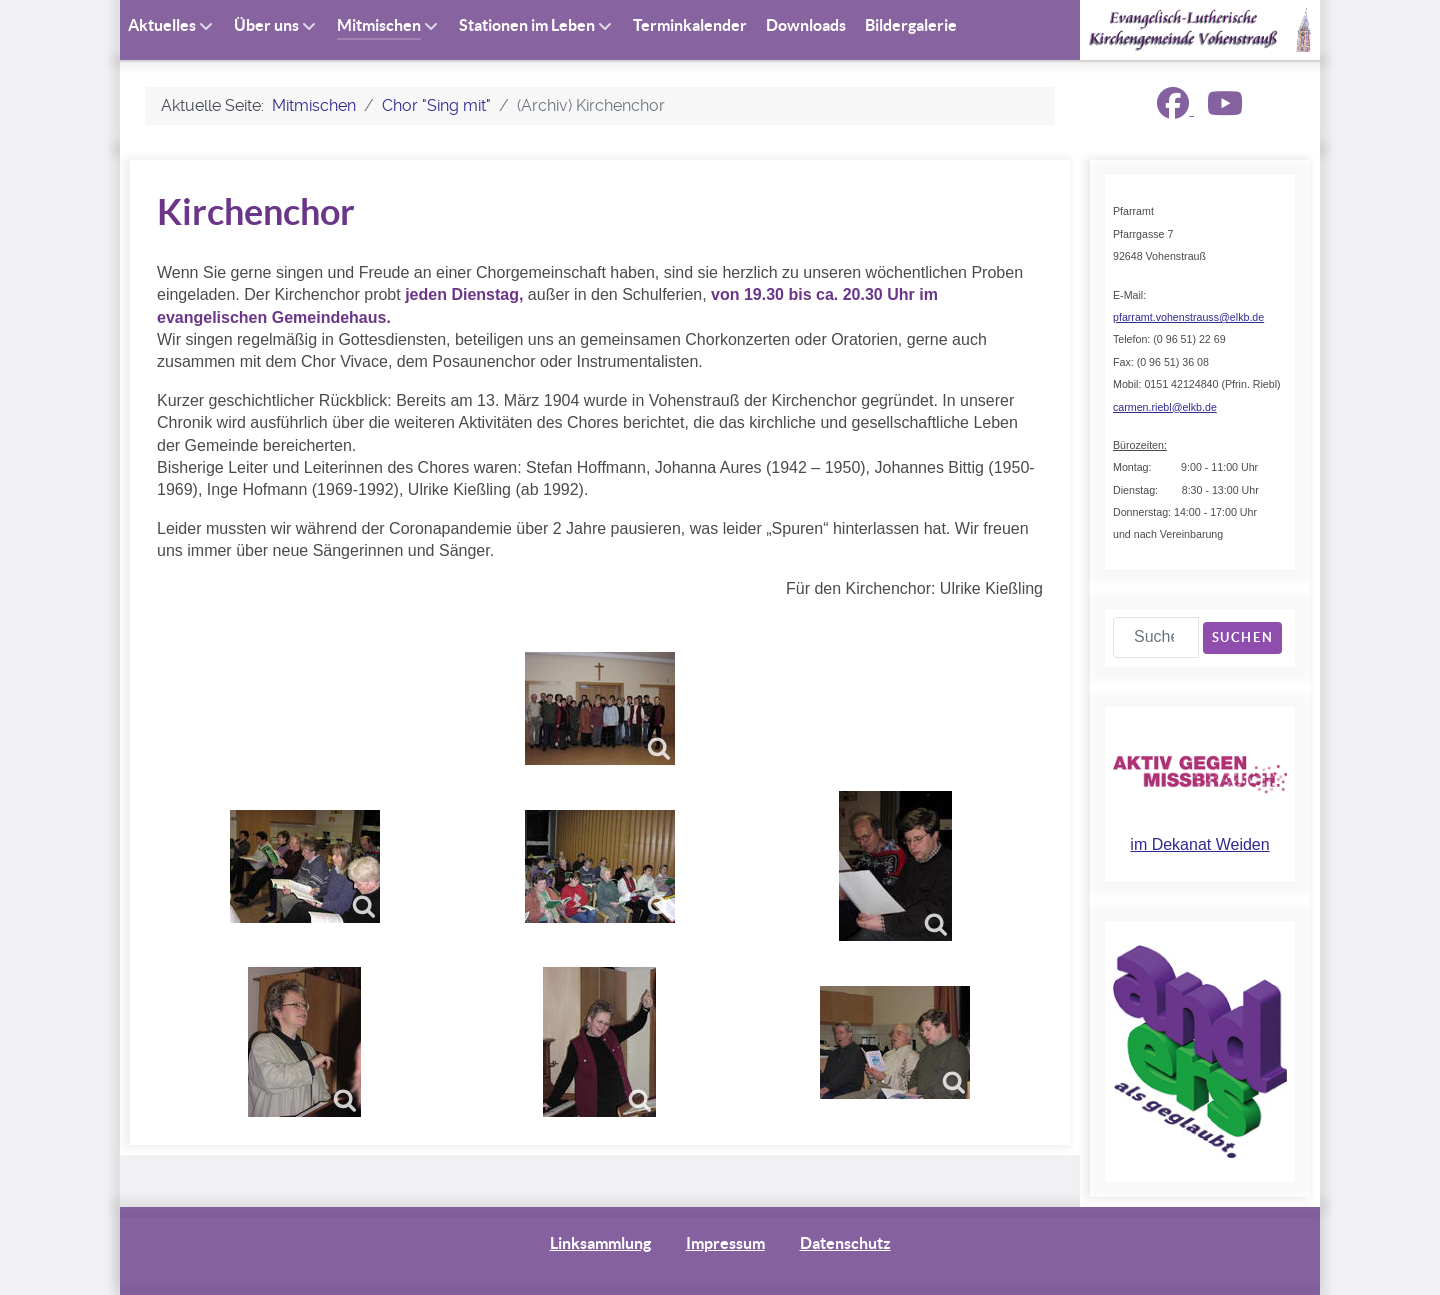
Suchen (1243, 637)
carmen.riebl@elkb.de (1165, 407)
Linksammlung (600, 1243)
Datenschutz (845, 1243)
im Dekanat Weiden (1199, 844)
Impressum (725, 1243)
